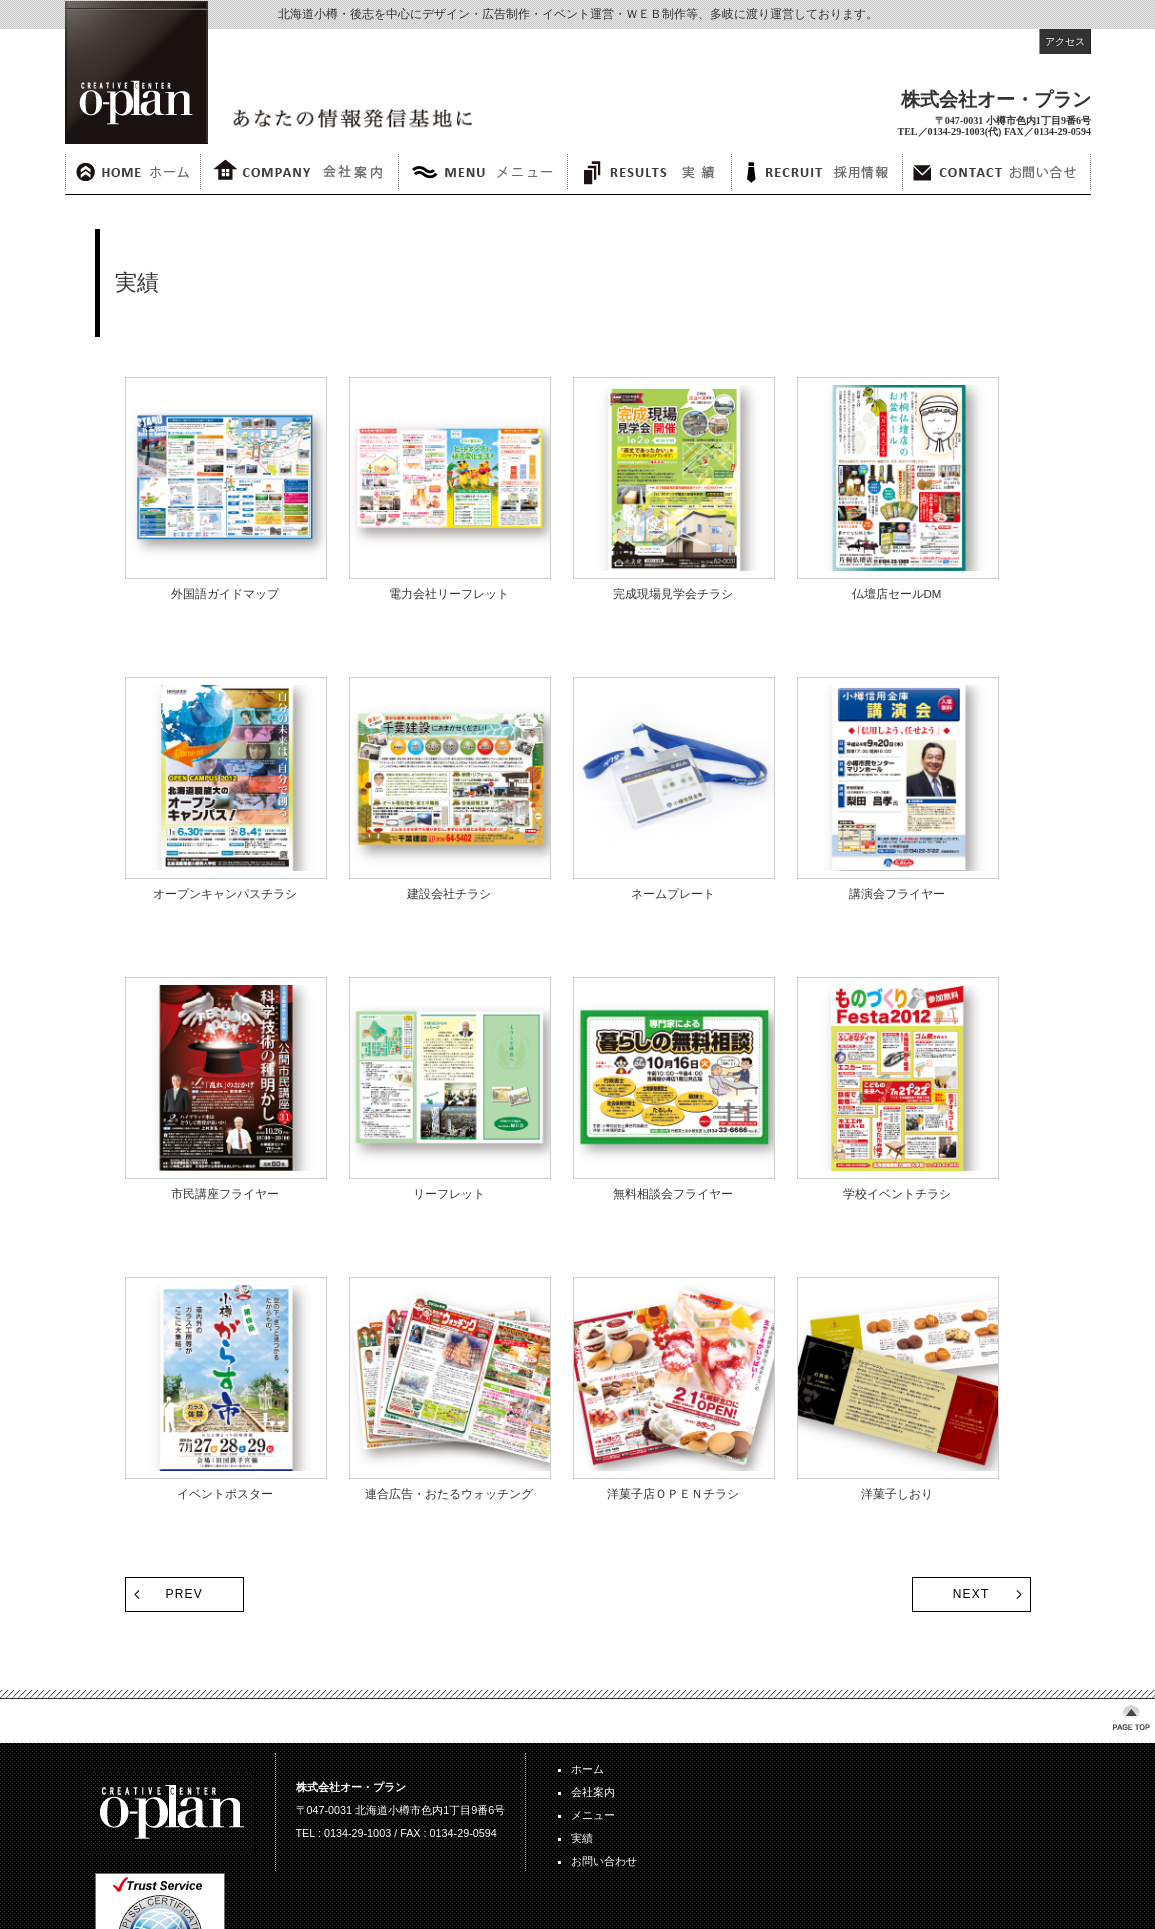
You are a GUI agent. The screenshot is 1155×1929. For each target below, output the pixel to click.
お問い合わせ (604, 1861)
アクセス (1065, 41)
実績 (582, 1838)
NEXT (971, 1594)
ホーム (587, 1769)
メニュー (593, 1815)
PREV (184, 1594)
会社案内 (593, 1792)
